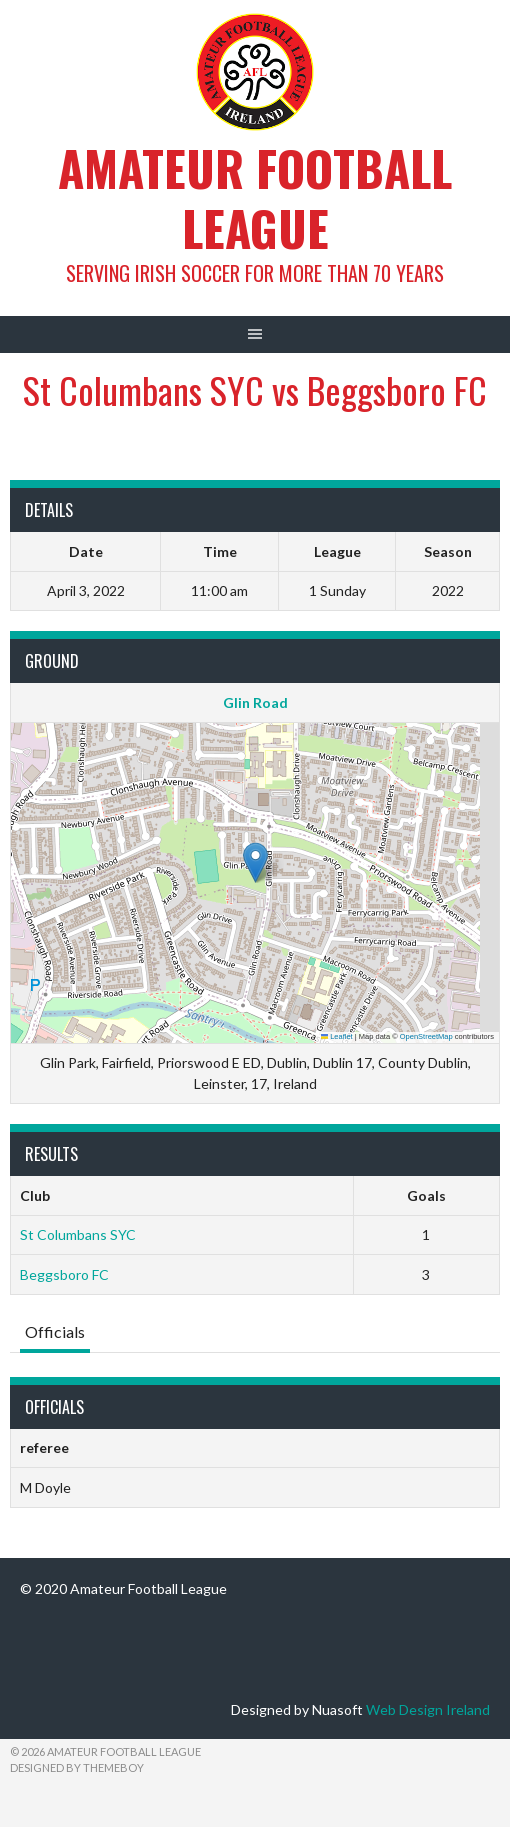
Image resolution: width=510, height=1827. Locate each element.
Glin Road (255, 702)
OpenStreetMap (426, 1036)
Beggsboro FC (64, 1274)
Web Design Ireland (428, 1709)
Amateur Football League (255, 197)
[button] (255, 862)
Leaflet (337, 1036)
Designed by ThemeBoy (77, 1767)
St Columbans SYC (78, 1234)
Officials (55, 1331)
